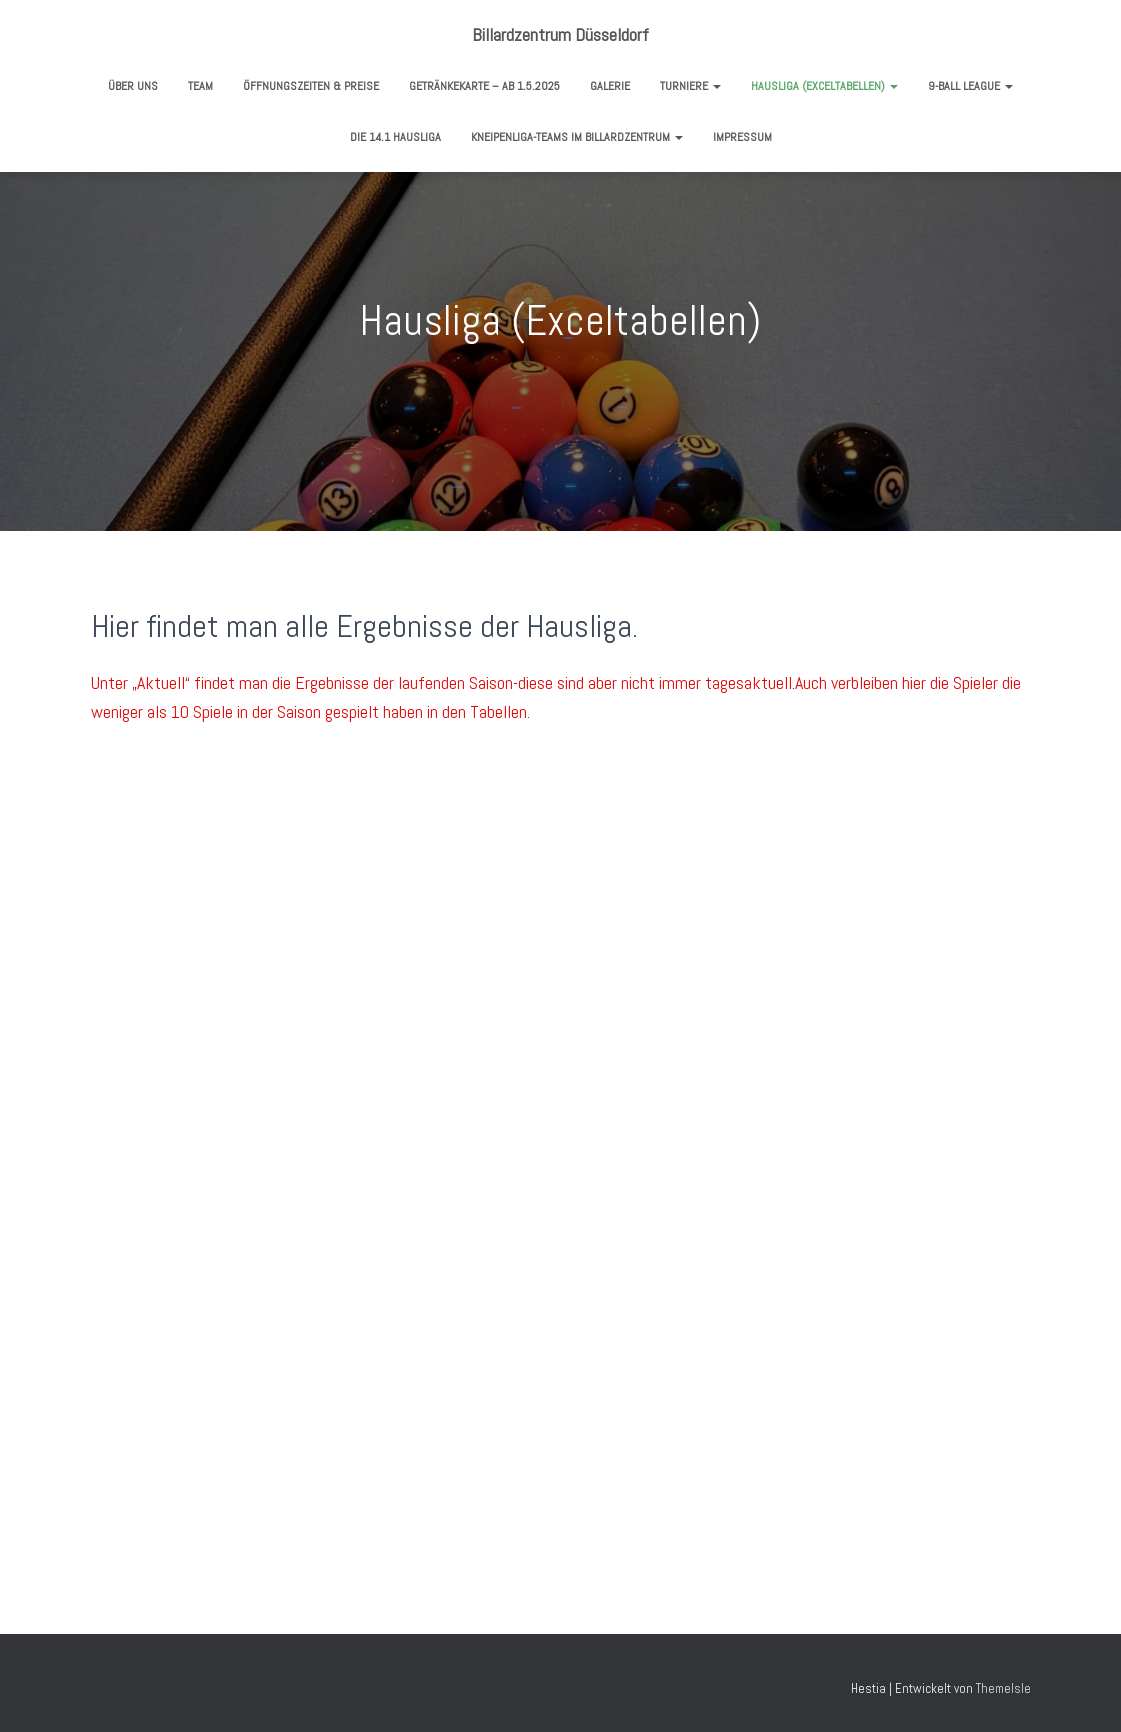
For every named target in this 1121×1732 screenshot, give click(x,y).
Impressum (742, 137)
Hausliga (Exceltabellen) (824, 86)
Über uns (133, 86)
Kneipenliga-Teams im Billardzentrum (577, 137)
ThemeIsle (1003, 1688)
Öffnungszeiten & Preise (311, 86)
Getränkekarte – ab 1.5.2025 (484, 86)
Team (200, 86)
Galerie (610, 86)
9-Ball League (970, 86)
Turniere (690, 86)
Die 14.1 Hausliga (395, 137)
